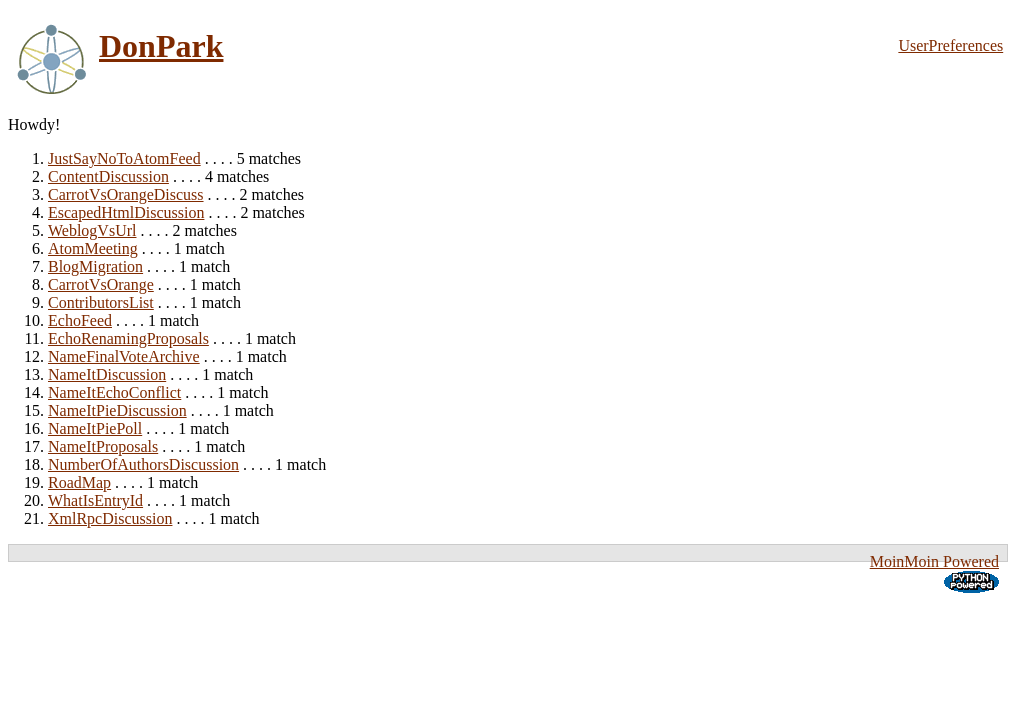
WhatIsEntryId (95, 500)
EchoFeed (80, 320)
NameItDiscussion (107, 374)
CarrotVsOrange (101, 284)
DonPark (161, 46)
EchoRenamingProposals (128, 338)
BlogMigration (95, 266)
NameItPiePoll (95, 428)
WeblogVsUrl (92, 230)
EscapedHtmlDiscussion (126, 212)
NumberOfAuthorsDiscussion (143, 464)
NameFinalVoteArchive (124, 356)
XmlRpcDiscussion (110, 518)
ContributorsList (101, 302)
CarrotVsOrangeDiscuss (126, 194)
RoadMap (79, 482)
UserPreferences (950, 45)
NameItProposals (103, 446)
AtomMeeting (93, 248)
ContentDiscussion (108, 176)
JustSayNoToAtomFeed (124, 158)
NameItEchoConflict (114, 392)
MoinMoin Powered (934, 561)
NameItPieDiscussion (117, 410)
